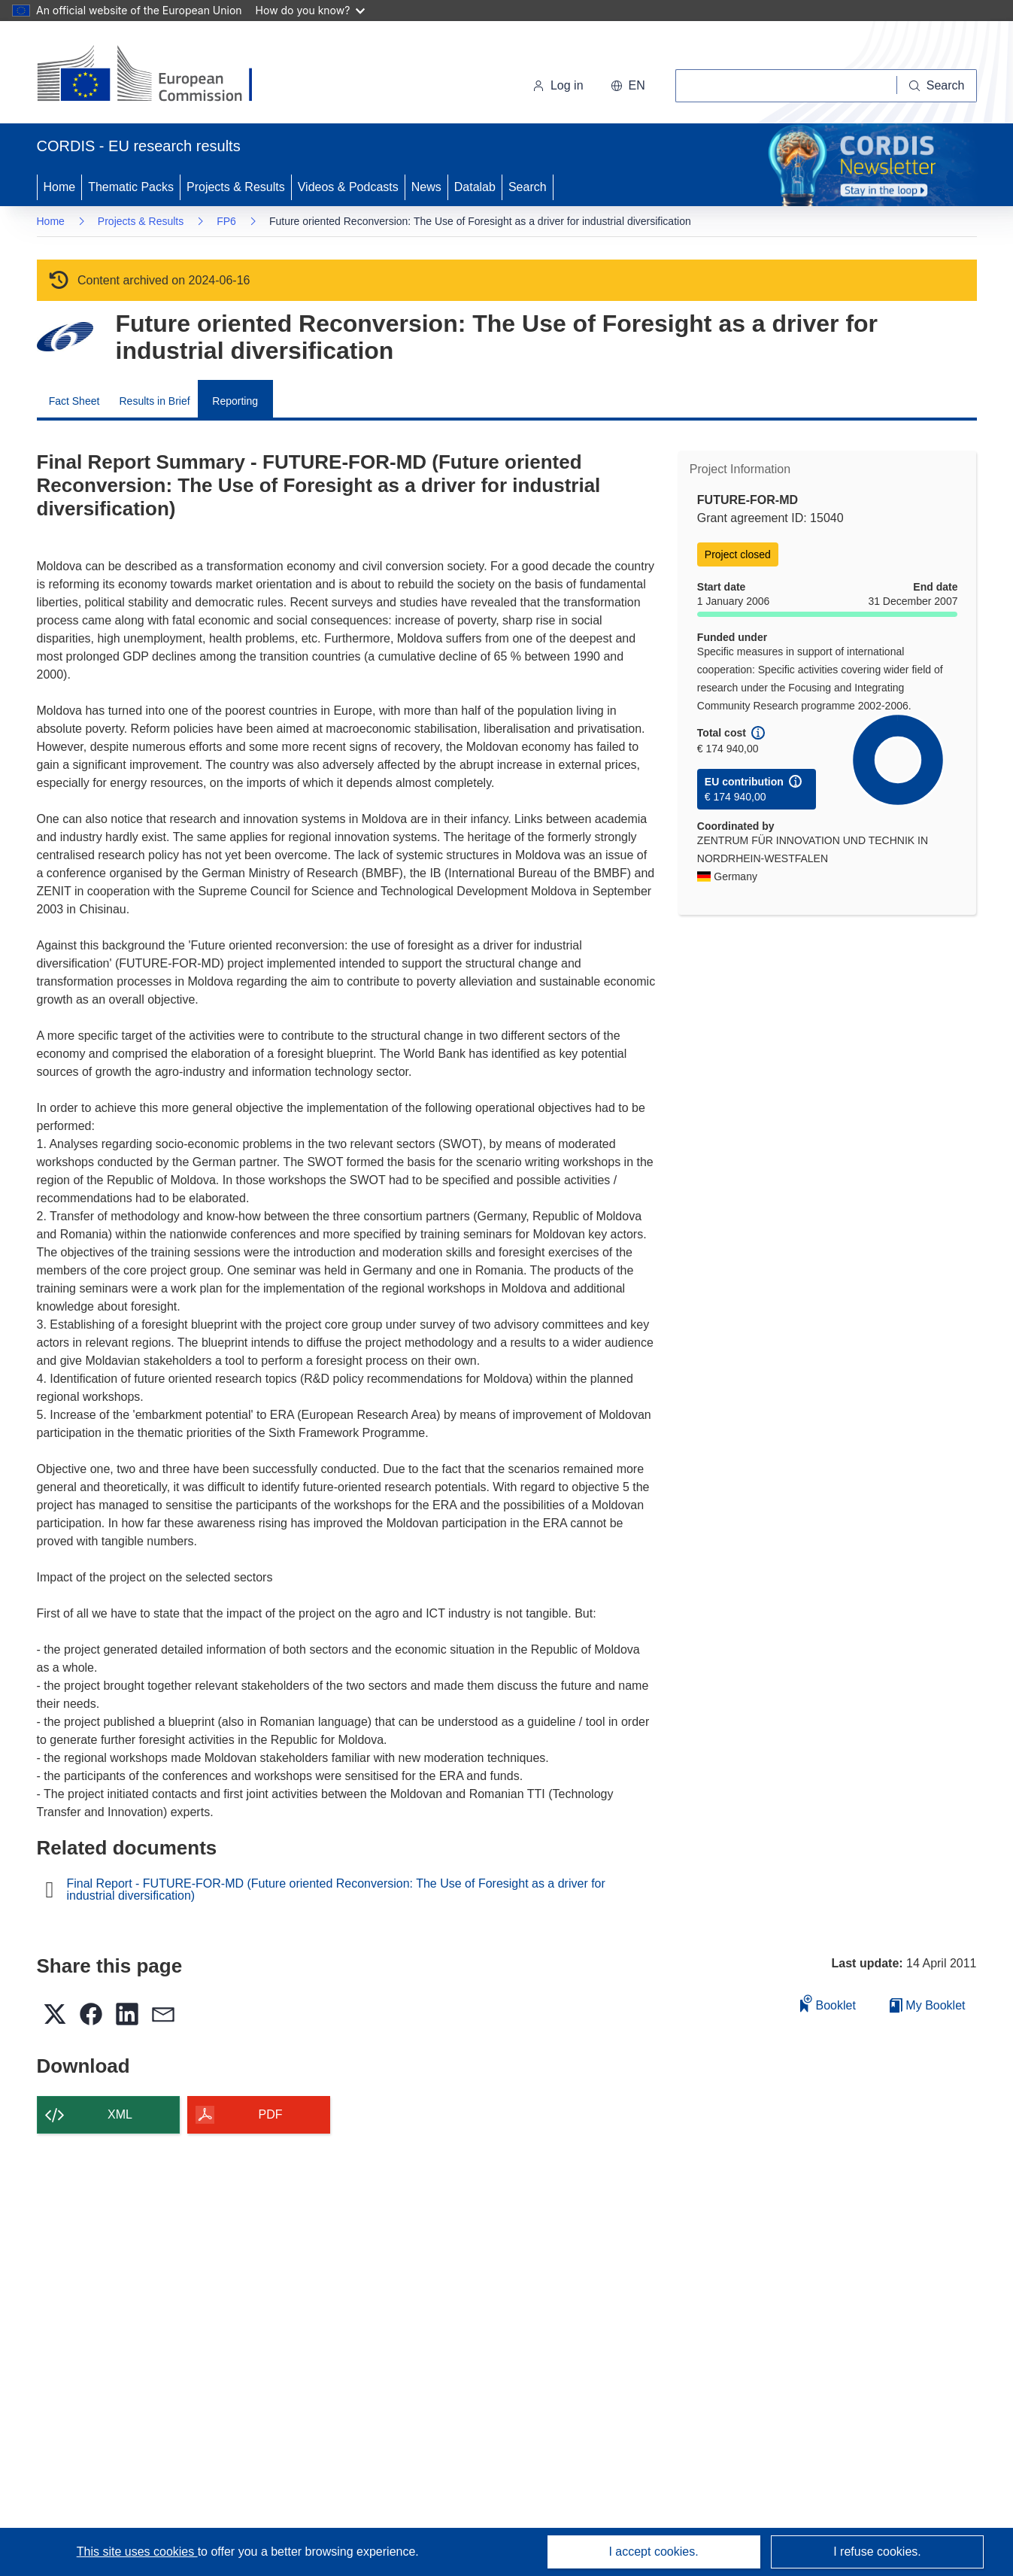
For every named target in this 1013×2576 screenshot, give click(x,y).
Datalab (475, 187)
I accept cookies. (653, 2551)
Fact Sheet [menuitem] (74, 401)
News (426, 187)
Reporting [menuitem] (235, 401)
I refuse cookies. (877, 2551)
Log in (558, 85)
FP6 (226, 221)
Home (60, 187)
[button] (628, 85)
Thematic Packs (131, 187)
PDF (271, 2114)
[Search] (937, 85)
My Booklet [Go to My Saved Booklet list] (928, 2005)
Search (527, 187)
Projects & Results (236, 187)
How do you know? (310, 10)
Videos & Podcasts (348, 187)
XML (120, 2114)
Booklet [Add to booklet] (828, 2003)
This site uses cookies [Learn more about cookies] (137, 2551)
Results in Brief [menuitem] (155, 401)
